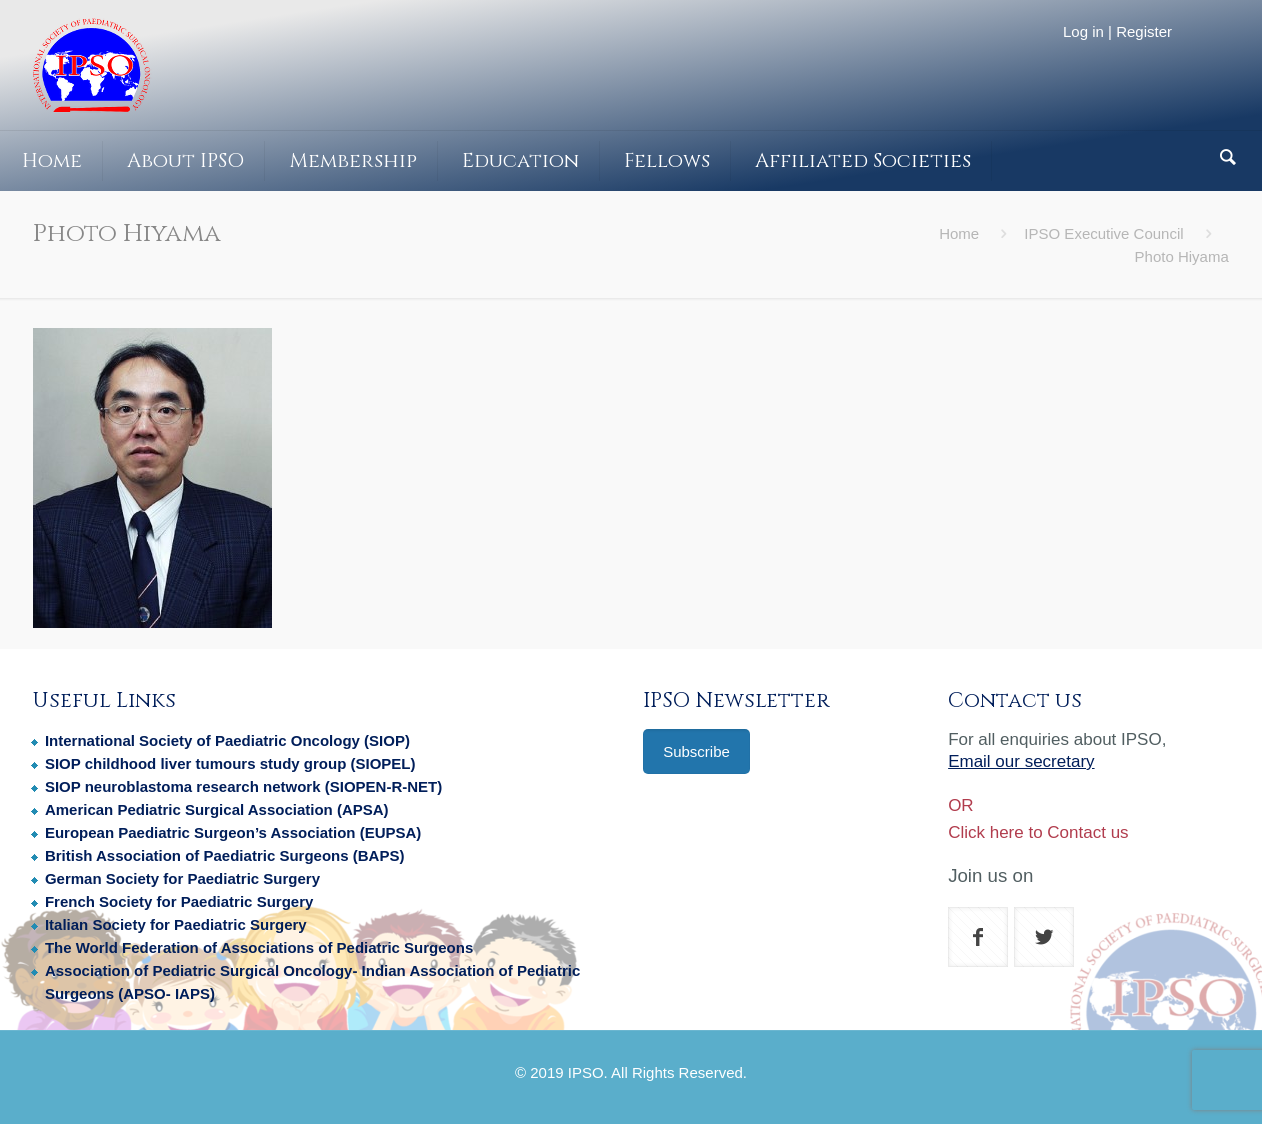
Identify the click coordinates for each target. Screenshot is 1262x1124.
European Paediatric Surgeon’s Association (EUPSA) (233, 832)
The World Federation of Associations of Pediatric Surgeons (259, 947)
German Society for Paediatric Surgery (182, 878)
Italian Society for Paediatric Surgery (176, 924)
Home (959, 233)
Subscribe (696, 751)
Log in (1083, 31)
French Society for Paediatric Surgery (179, 901)
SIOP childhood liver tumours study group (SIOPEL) (230, 763)
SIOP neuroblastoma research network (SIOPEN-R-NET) (243, 786)
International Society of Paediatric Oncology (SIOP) (227, 740)
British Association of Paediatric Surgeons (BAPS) (225, 855)
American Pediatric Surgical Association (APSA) (217, 809)
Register (1144, 31)
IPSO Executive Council (1103, 233)
